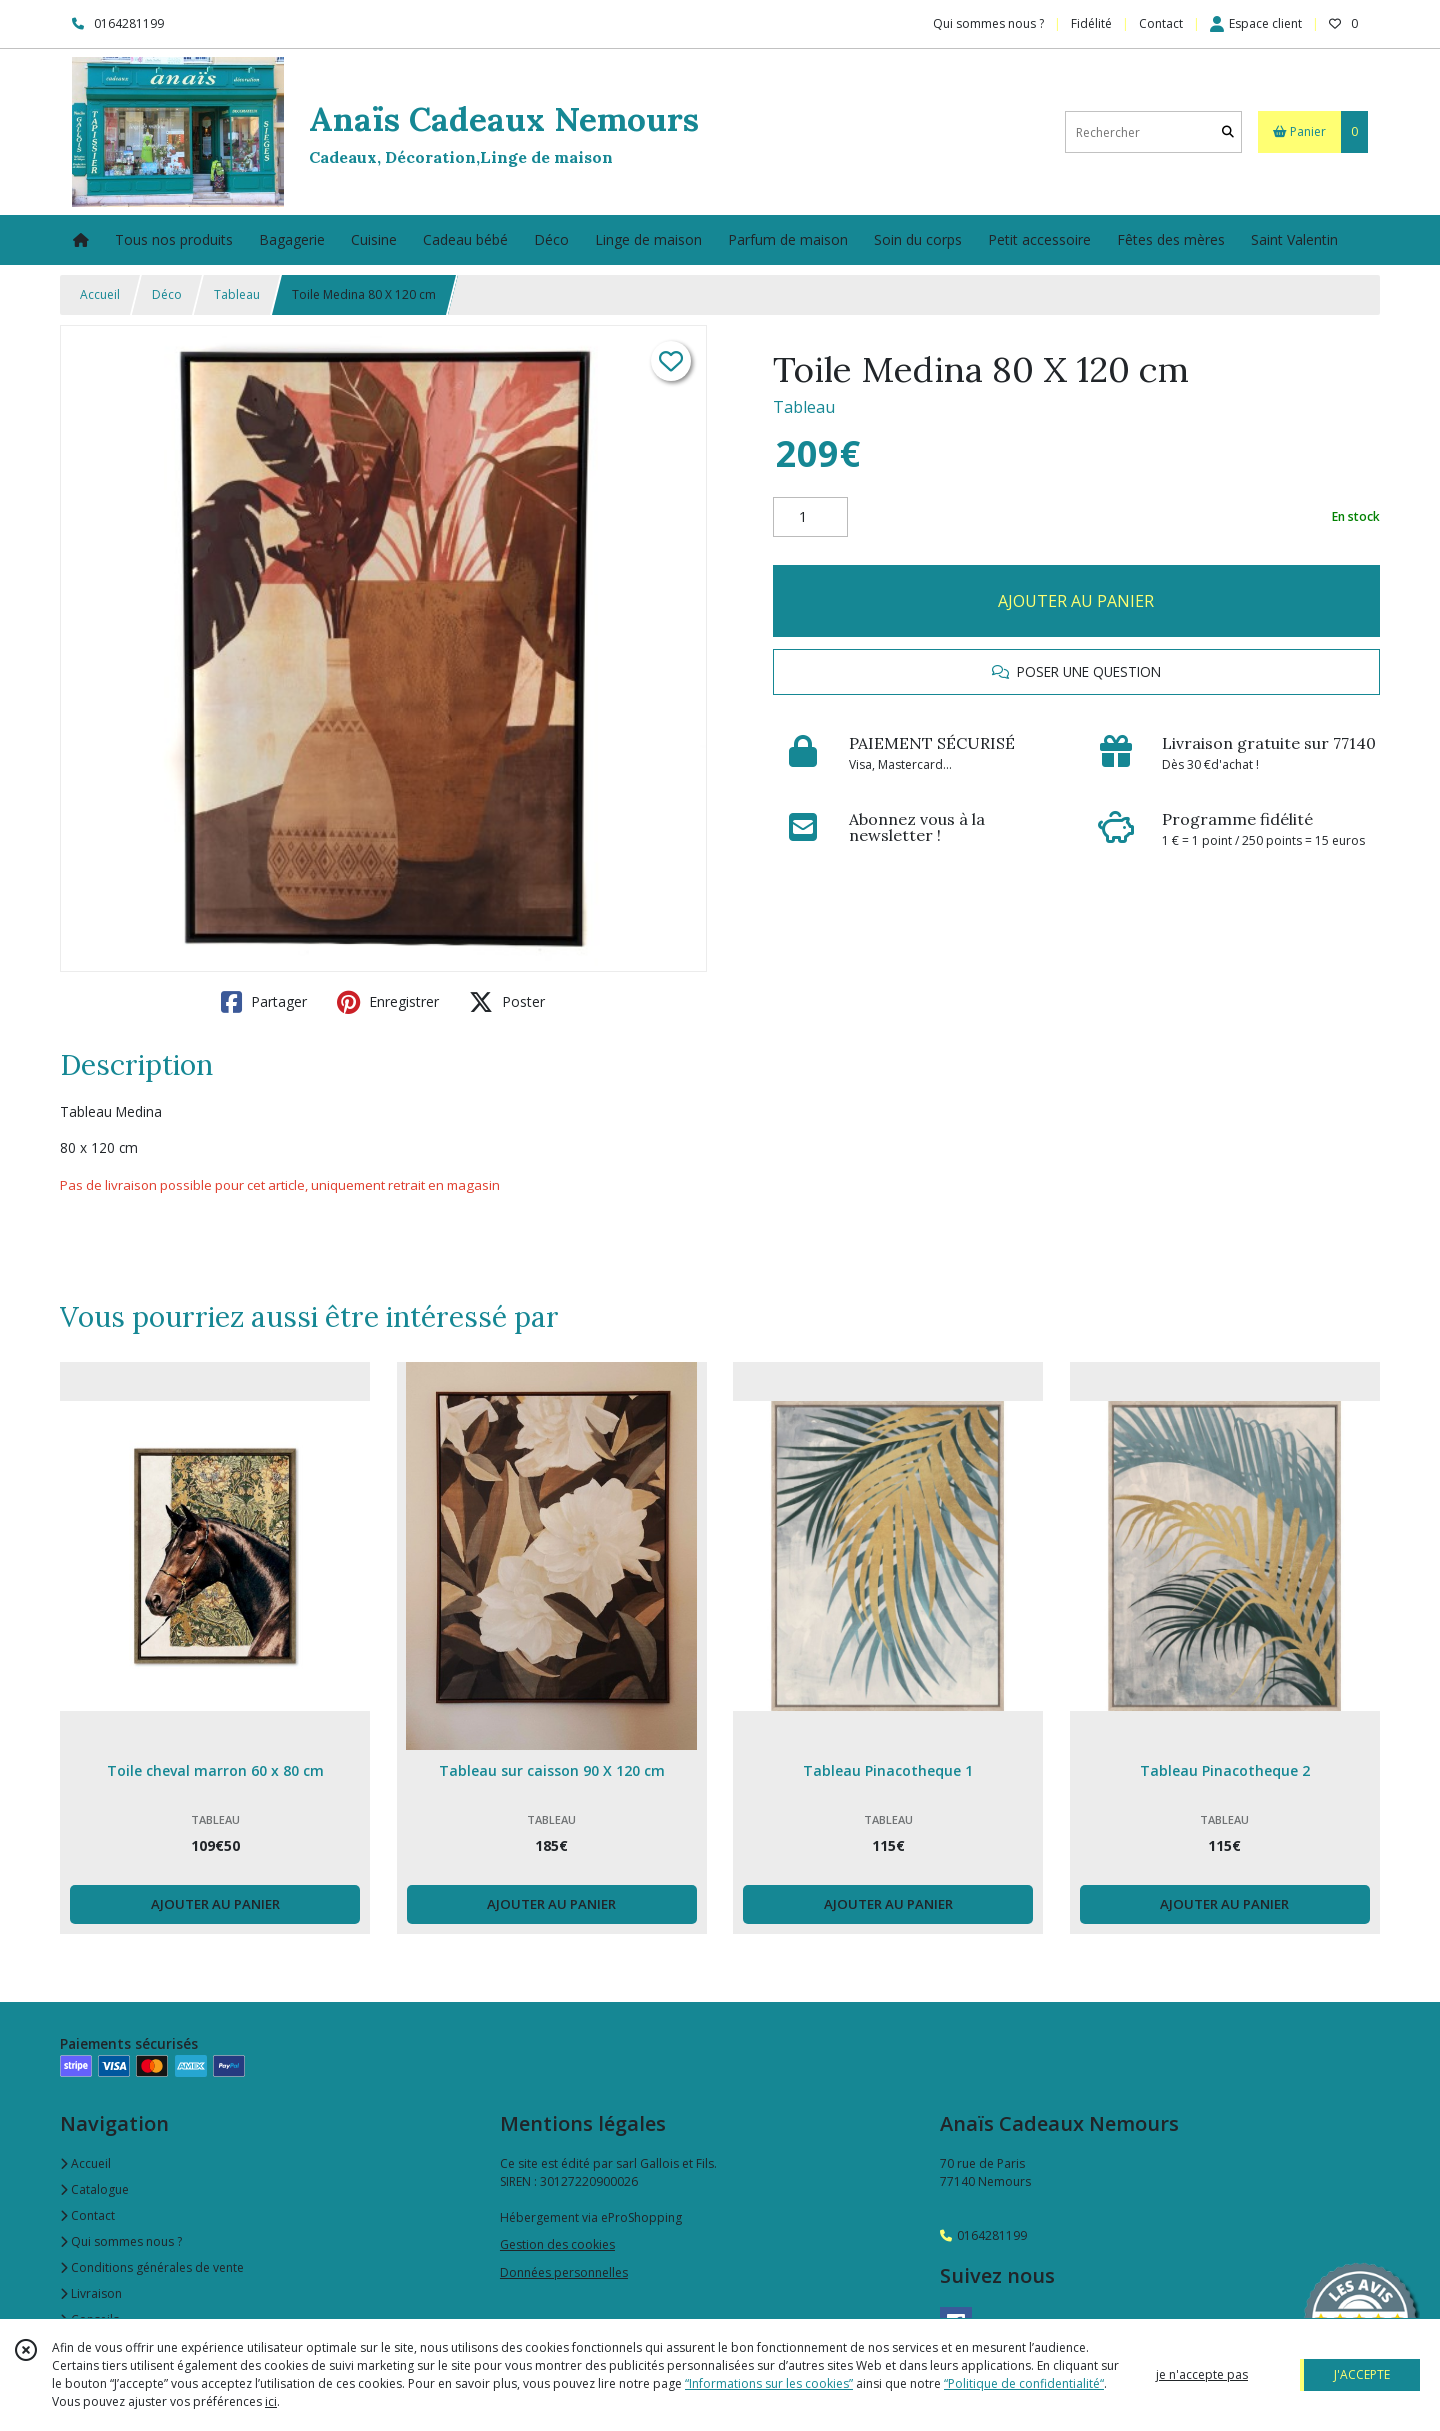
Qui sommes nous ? (121, 2241)
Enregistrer (388, 1002)
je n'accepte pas (1202, 2374)
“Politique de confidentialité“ (1024, 2383)
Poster (507, 1002)
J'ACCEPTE (1362, 2374)
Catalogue (94, 2189)
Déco (167, 294)
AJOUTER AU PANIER (1076, 601)
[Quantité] (810, 517)
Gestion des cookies (557, 2244)
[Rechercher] (1228, 132)
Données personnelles (564, 2272)
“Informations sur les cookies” (769, 2383)
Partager (264, 1002)
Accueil (100, 294)
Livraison (91, 2293)
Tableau (237, 294)
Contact (1161, 23)
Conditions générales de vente (152, 2267)
